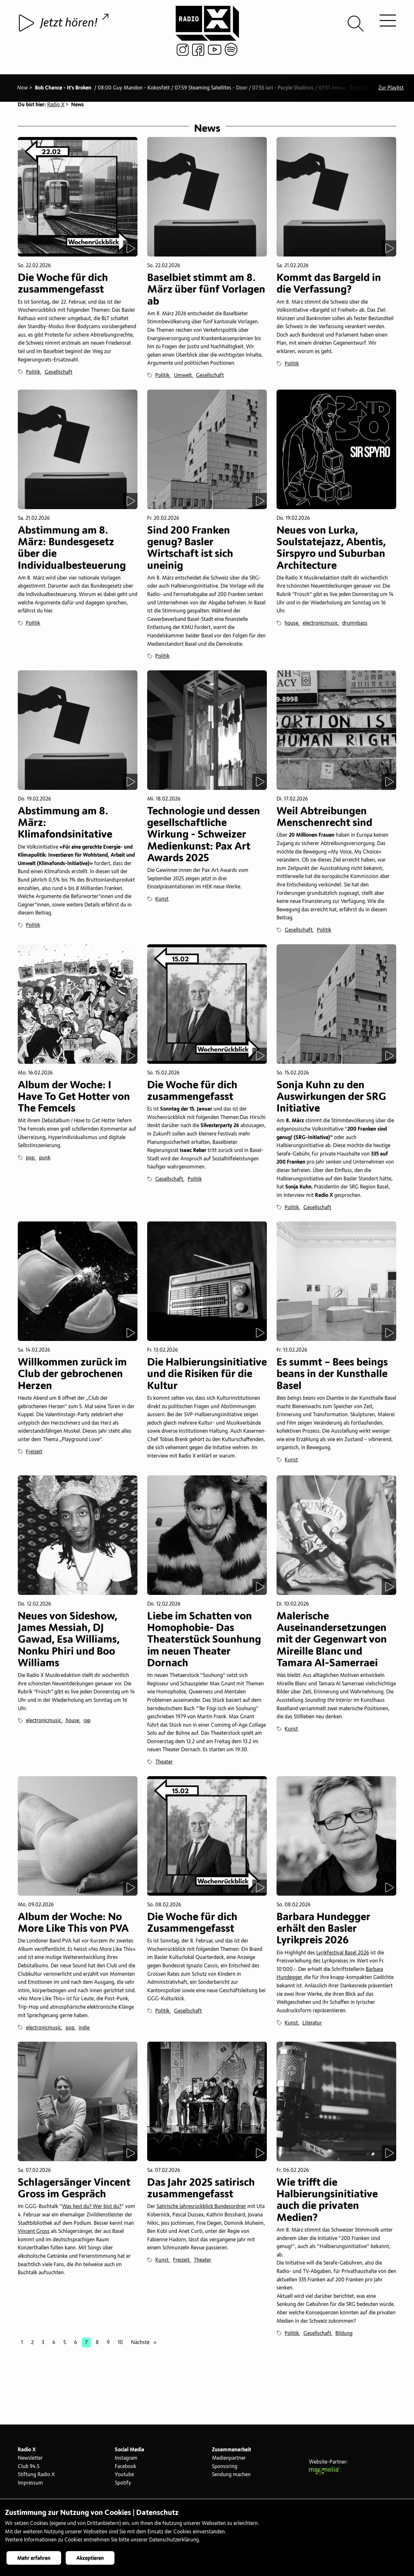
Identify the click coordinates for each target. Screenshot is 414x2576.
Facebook (125, 2469)
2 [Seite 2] (32, 2345)
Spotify (123, 2485)
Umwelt (183, 378)
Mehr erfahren (33, 2558)
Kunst (162, 902)
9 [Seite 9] (108, 2345)
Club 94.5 (28, 2469)
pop (30, 1160)
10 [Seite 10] (120, 2345)
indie (84, 2030)
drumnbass (354, 626)
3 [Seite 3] (43, 2345)
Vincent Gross (33, 2234)
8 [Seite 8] (97, 2345)
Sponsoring (224, 2469)
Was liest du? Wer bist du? (91, 2209)
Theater (164, 1764)
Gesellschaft (58, 374)
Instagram (126, 2461)
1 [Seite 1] (22, 2345)
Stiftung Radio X (36, 2477)
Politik (33, 374)
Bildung (344, 2336)
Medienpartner (229, 2461)
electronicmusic (320, 626)
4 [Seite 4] (53, 2345)
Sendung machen (231, 2477)
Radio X (55, 104)
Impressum (30, 2485)
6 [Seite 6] (75, 2345)
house (291, 626)
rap (87, 1723)
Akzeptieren (90, 2558)
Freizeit (34, 1454)
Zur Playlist (391, 82)
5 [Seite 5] (64, 2345)
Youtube (124, 2477)
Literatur (312, 2025)
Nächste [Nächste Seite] (145, 2344)
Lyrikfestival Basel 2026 (342, 1955)
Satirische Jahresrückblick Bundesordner (201, 2209)
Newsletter (30, 2461)
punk (44, 1160)
